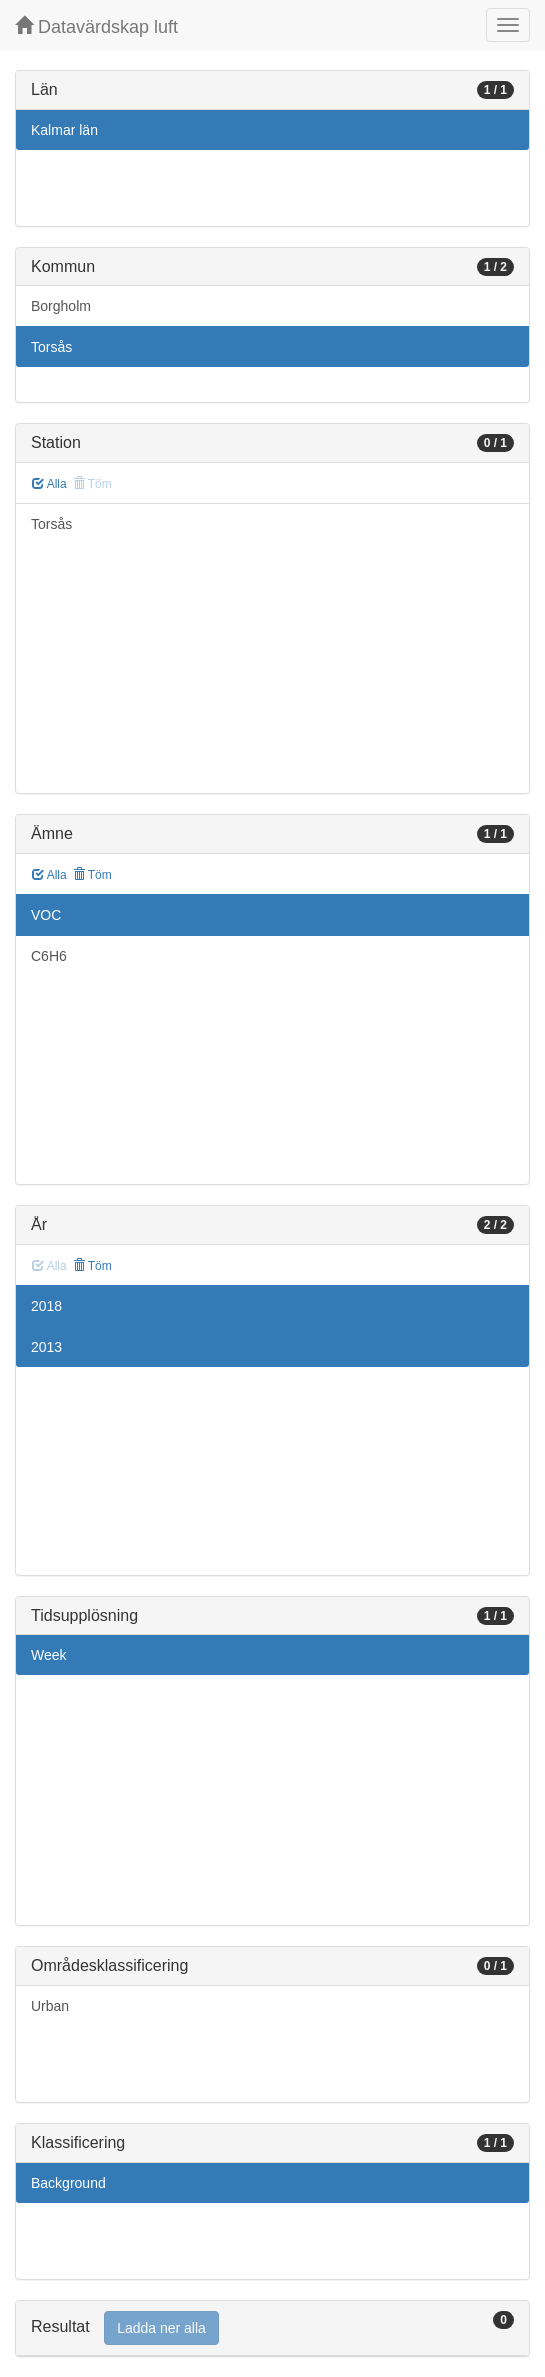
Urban (50, 2006)
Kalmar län (64, 130)
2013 (46, 1347)
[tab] (272, 2328)
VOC (46, 915)
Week (49, 1655)
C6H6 (49, 956)
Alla (49, 484)
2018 (46, 1306)
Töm (92, 875)
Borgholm (61, 306)
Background (68, 2183)
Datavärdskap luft (96, 26)
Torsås (51, 347)
